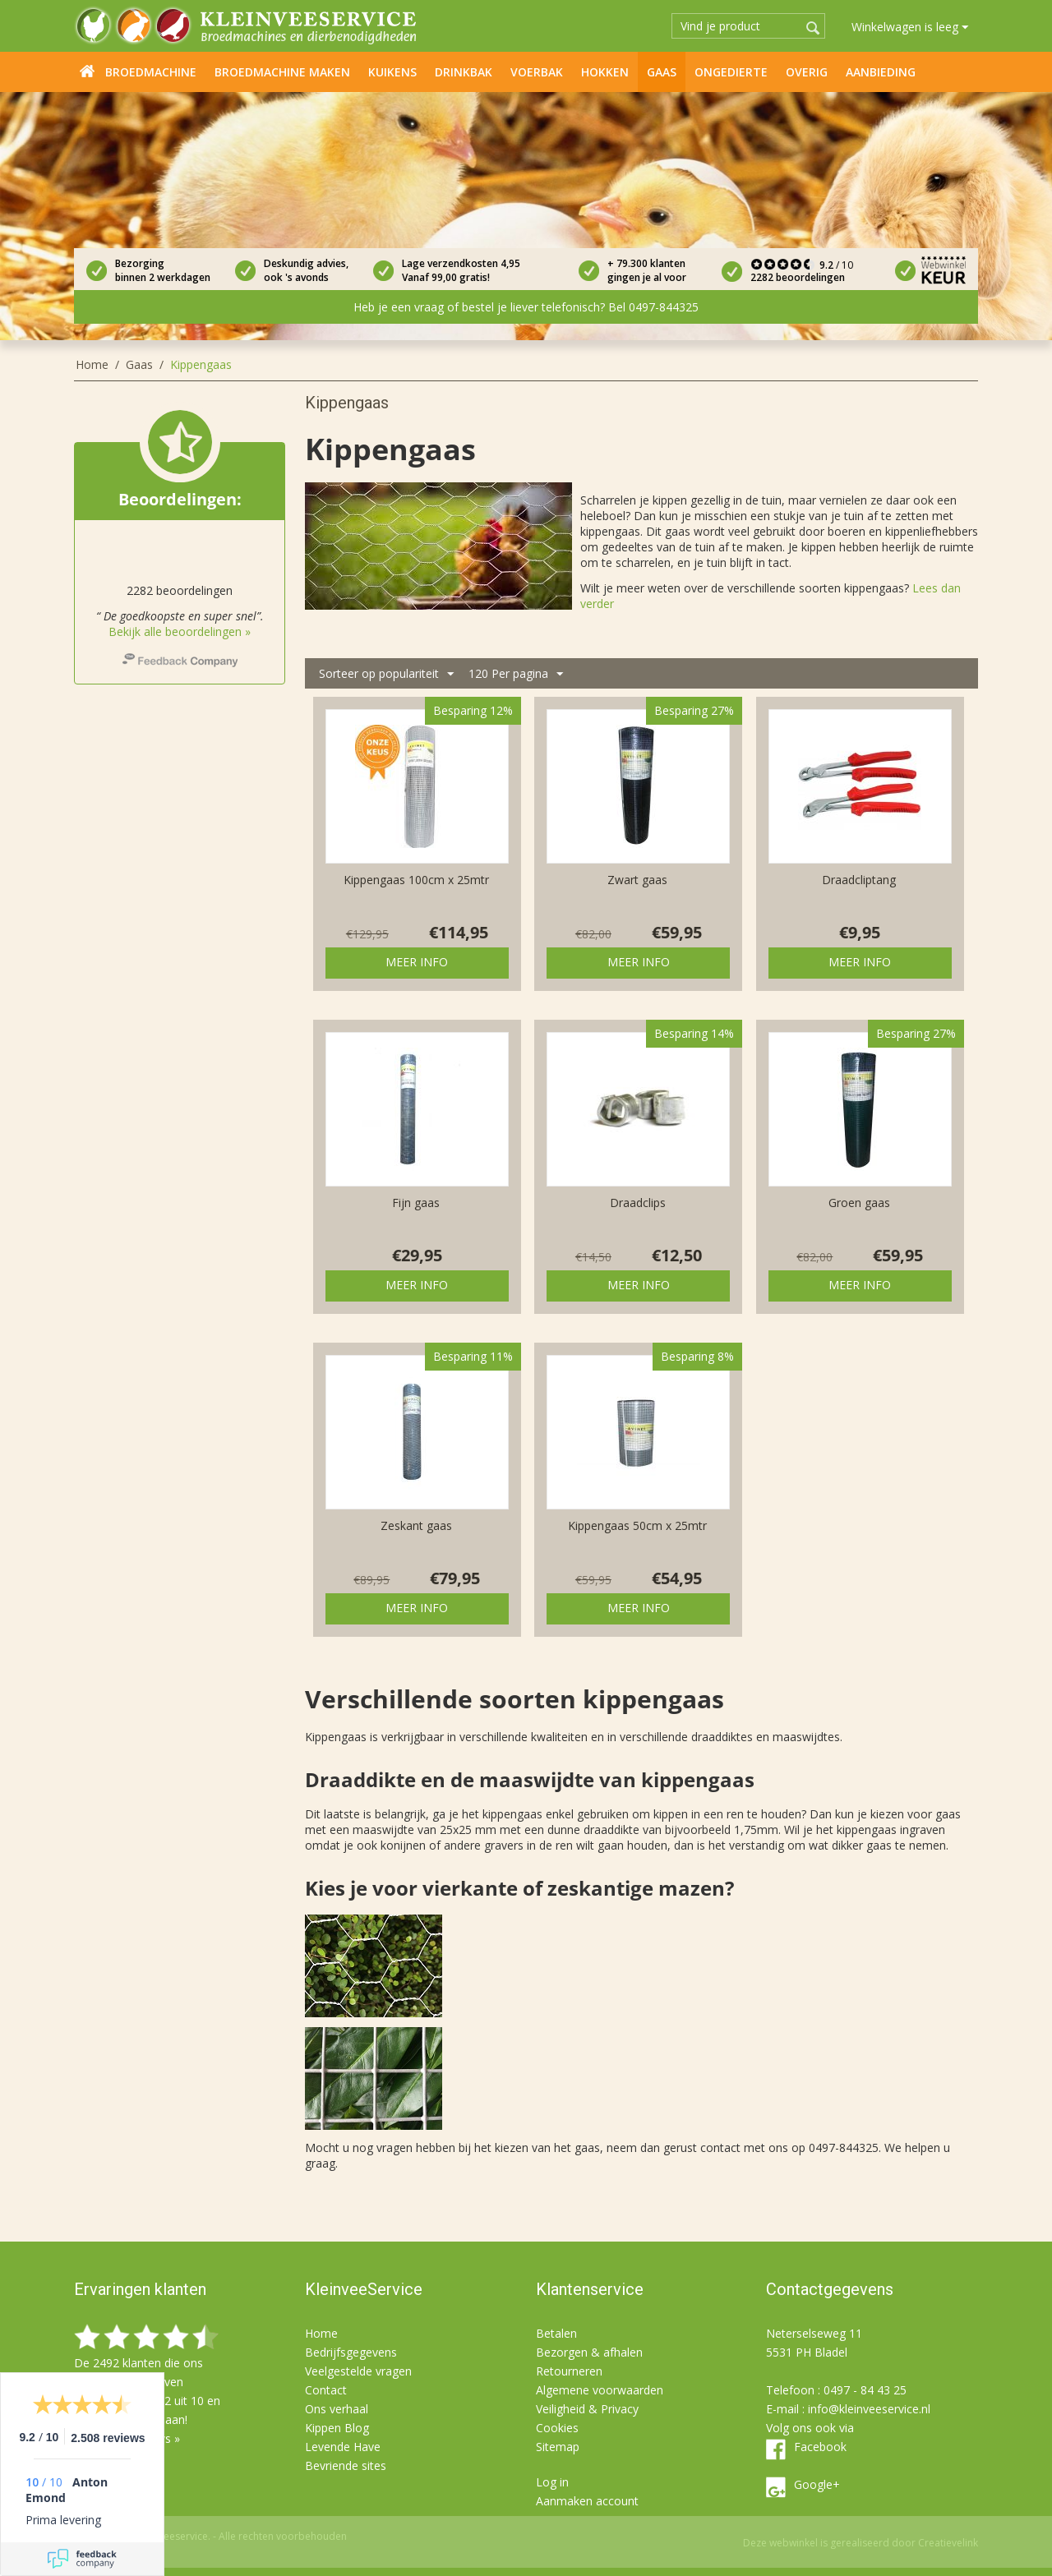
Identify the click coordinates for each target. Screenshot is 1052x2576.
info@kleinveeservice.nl (869, 2409)
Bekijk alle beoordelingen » (179, 631)
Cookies (557, 2427)
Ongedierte (731, 72)
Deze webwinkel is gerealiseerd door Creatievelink (860, 2543)
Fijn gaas (416, 1202)
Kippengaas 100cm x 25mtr (416, 879)
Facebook (820, 2446)
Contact (326, 2390)
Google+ (817, 2484)
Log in (552, 2482)
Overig (807, 72)
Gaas (661, 72)
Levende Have (343, 2446)
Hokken (605, 72)
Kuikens (392, 72)
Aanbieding (881, 72)
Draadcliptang (859, 879)
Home (87, 71)
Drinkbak (463, 72)
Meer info (416, 962)
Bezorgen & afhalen (589, 2352)
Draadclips (638, 1202)
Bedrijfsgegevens (351, 2352)
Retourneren (569, 2371)
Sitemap (557, 2446)
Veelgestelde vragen (358, 2371)
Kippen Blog (337, 2427)
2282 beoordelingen (797, 277)
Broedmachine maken (282, 72)
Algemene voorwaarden (599, 2390)
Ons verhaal (336, 2409)
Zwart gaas (637, 879)
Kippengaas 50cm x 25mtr (637, 1525)
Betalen (556, 2333)
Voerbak (536, 72)
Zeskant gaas (416, 1525)
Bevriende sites (345, 2465)
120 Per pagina (515, 674)
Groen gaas (859, 1202)
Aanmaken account (587, 2501)
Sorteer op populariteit (386, 674)
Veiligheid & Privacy (587, 2409)
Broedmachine (150, 72)
